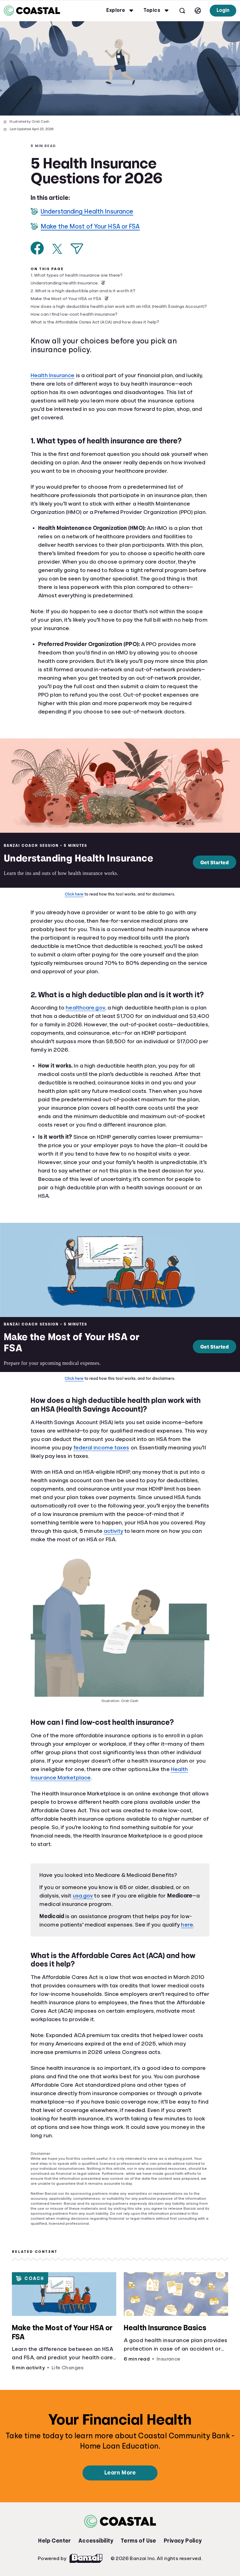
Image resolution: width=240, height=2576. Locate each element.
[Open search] (182, 10)
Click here (74, 894)
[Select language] (198, 10)
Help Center (54, 2541)
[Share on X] (57, 249)
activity (113, 1531)
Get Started (214, 862)
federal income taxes (101, 1447)
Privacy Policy (183, 2541)
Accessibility (95, 2541)
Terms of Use (138, 2541)
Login (223, 10)
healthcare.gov (85, 1007)
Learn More (120, 2472)
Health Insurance (53, 375)
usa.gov (83, 1895)
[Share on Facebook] (37, 248)
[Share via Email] (76, 248)
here (187, 1924)
